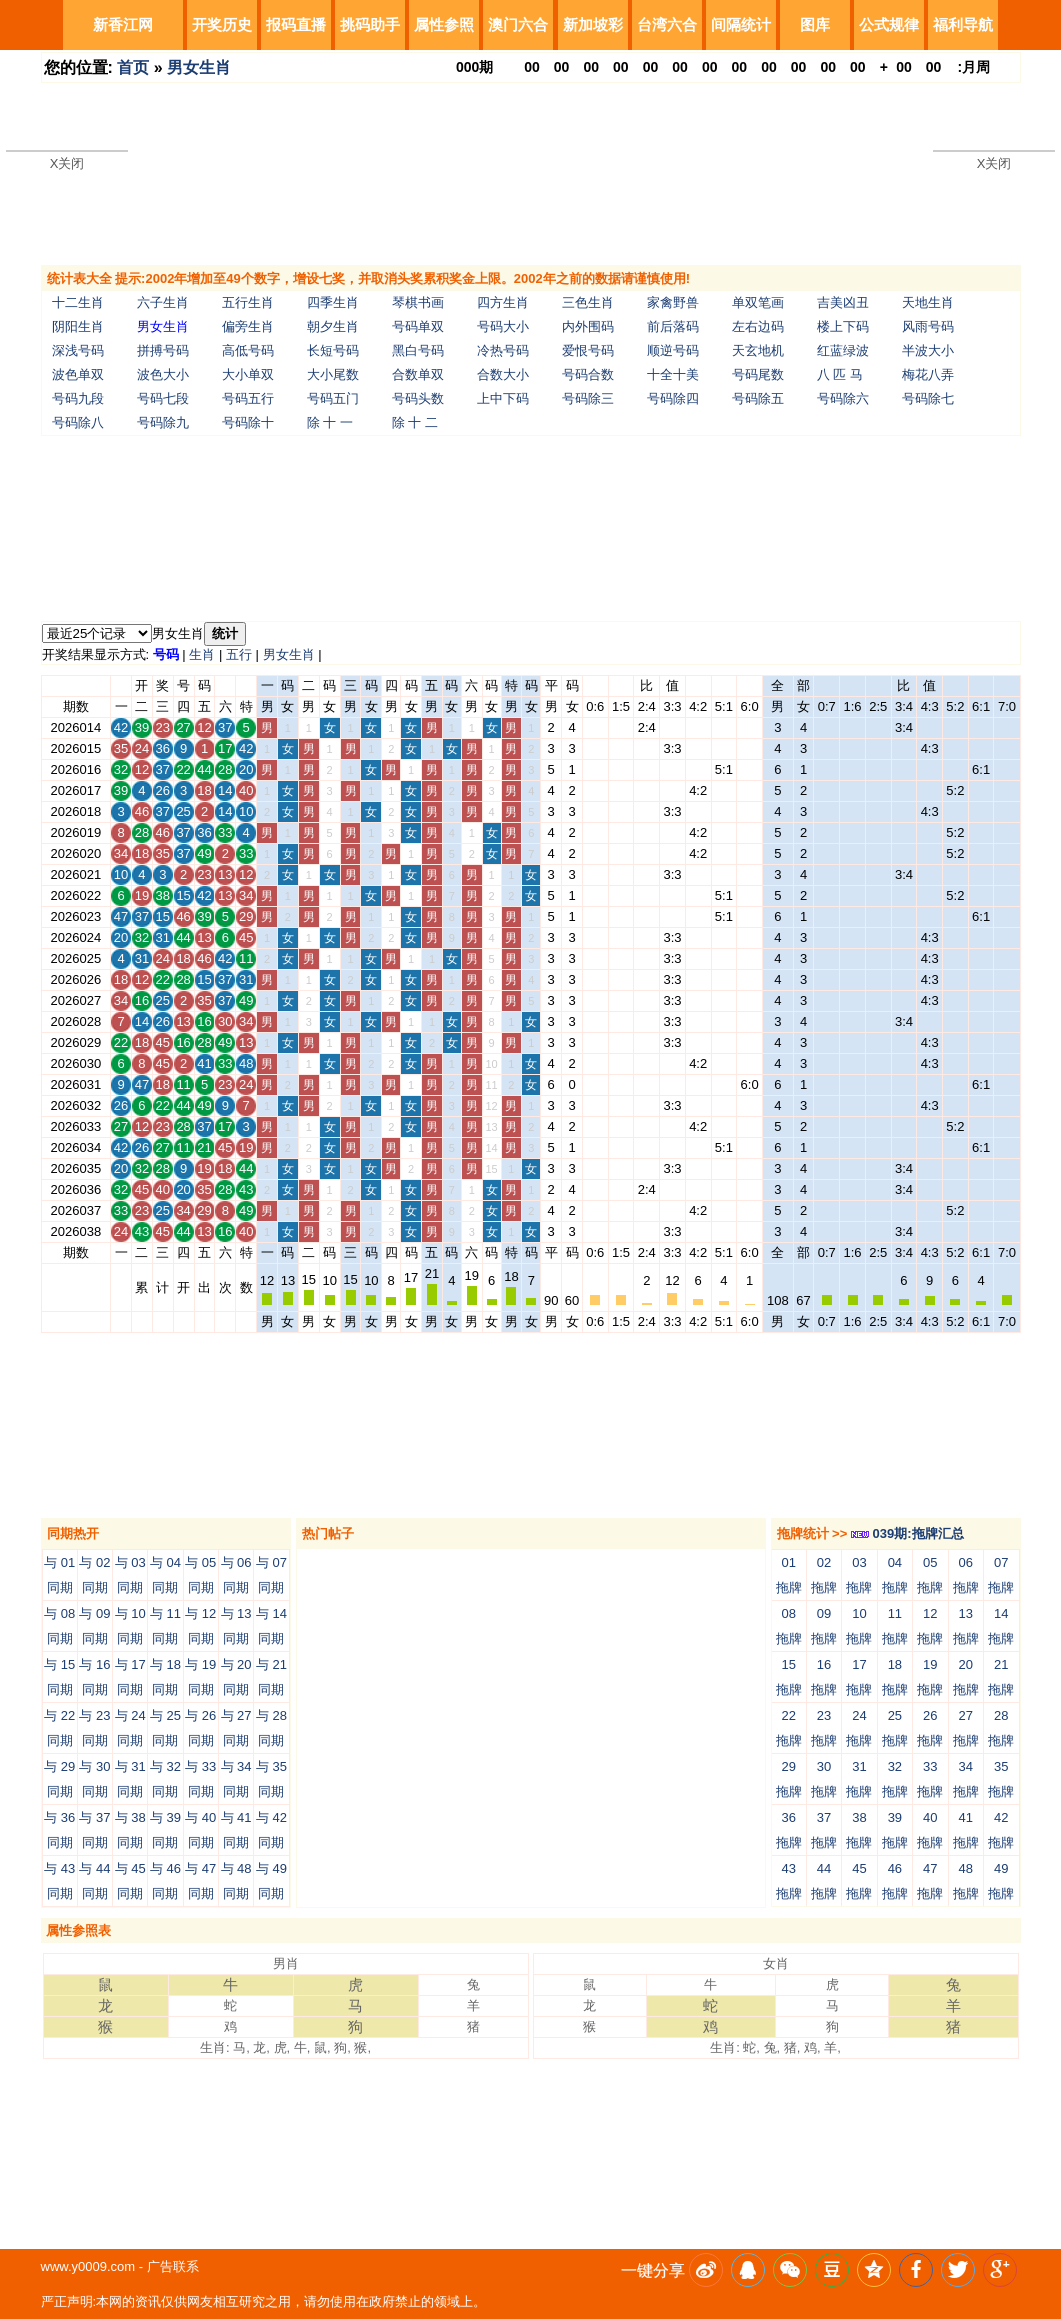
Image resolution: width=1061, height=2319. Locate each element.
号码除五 (758, 398)
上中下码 (503, 398)
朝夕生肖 (333, 326)
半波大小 (928, 350)
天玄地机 (758, 350)
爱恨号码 (588, 350)
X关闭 (67, 163)
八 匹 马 (840, 374)
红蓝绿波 (843, 350)
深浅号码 (78, 350)
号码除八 (78, 422)
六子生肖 (163, 302)
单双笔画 (758, 302)
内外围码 (588, 326)
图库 (815, 24)
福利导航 (963, 24)
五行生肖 (248, 302)
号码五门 (333, 398)
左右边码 (758, 326)
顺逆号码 (673, 350)
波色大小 (163, 374)
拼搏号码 (163, 350)
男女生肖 (199, 67)
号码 (166, 654)
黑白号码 (418, 350)
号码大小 (503, 326)
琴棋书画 (418, 302)
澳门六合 (518, 24)
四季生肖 (333, 302)
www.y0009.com (88, 2266)
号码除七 (928, 398)
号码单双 (418, 326)
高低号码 (248, 350)
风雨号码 (928, 326)
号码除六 (843, 398)
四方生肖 (503, 302)
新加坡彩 (593, 24)
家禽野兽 (673, 302)
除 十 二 (415, 422)
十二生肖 (78, 302)
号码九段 (78, 398)
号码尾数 (758, 374)
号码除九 (163, 422)
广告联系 (173, 2266)
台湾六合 (667, 24)
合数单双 (418, 374)
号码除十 (248, 422)
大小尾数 (333, 374)
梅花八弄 (928, 374)
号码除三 (588, 398)
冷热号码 (503, 350)
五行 (239, 654)
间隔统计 (741, 24)
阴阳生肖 (78, 326)
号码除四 (673, 398)
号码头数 (418, 398)
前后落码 (673, 326)
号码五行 (248, 398)
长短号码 (333, 350)
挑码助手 (370, 24)
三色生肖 (588, 302)
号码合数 (588, 374)
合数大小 (503, 374)
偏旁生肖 (248, 326)
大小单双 (248, 374)
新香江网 (123, 24)
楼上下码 (843, 326)
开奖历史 (222, 24)
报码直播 (296, 24)
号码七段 (163, 398)
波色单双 (78, 374)
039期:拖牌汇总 (907, 1533)
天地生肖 (928, 302)
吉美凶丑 (843, 302)
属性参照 (444, 24)
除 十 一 (330, 422)
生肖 (202, 654)
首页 (133, 67)
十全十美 (673, 374)
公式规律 (889, 24)
